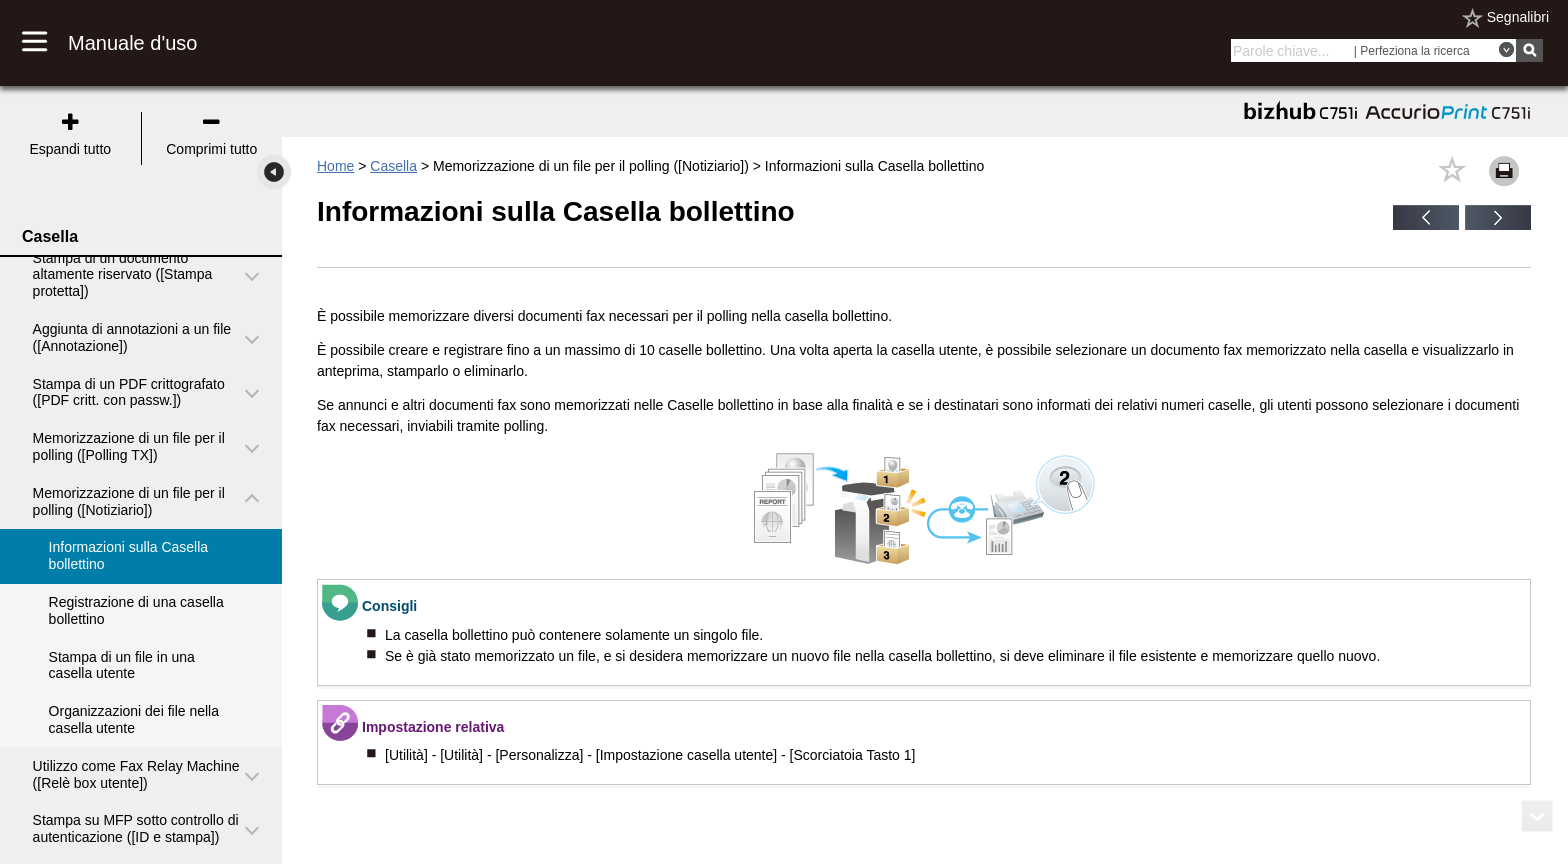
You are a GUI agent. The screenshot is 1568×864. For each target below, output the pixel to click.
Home (335, 166)
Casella (393, 166)
